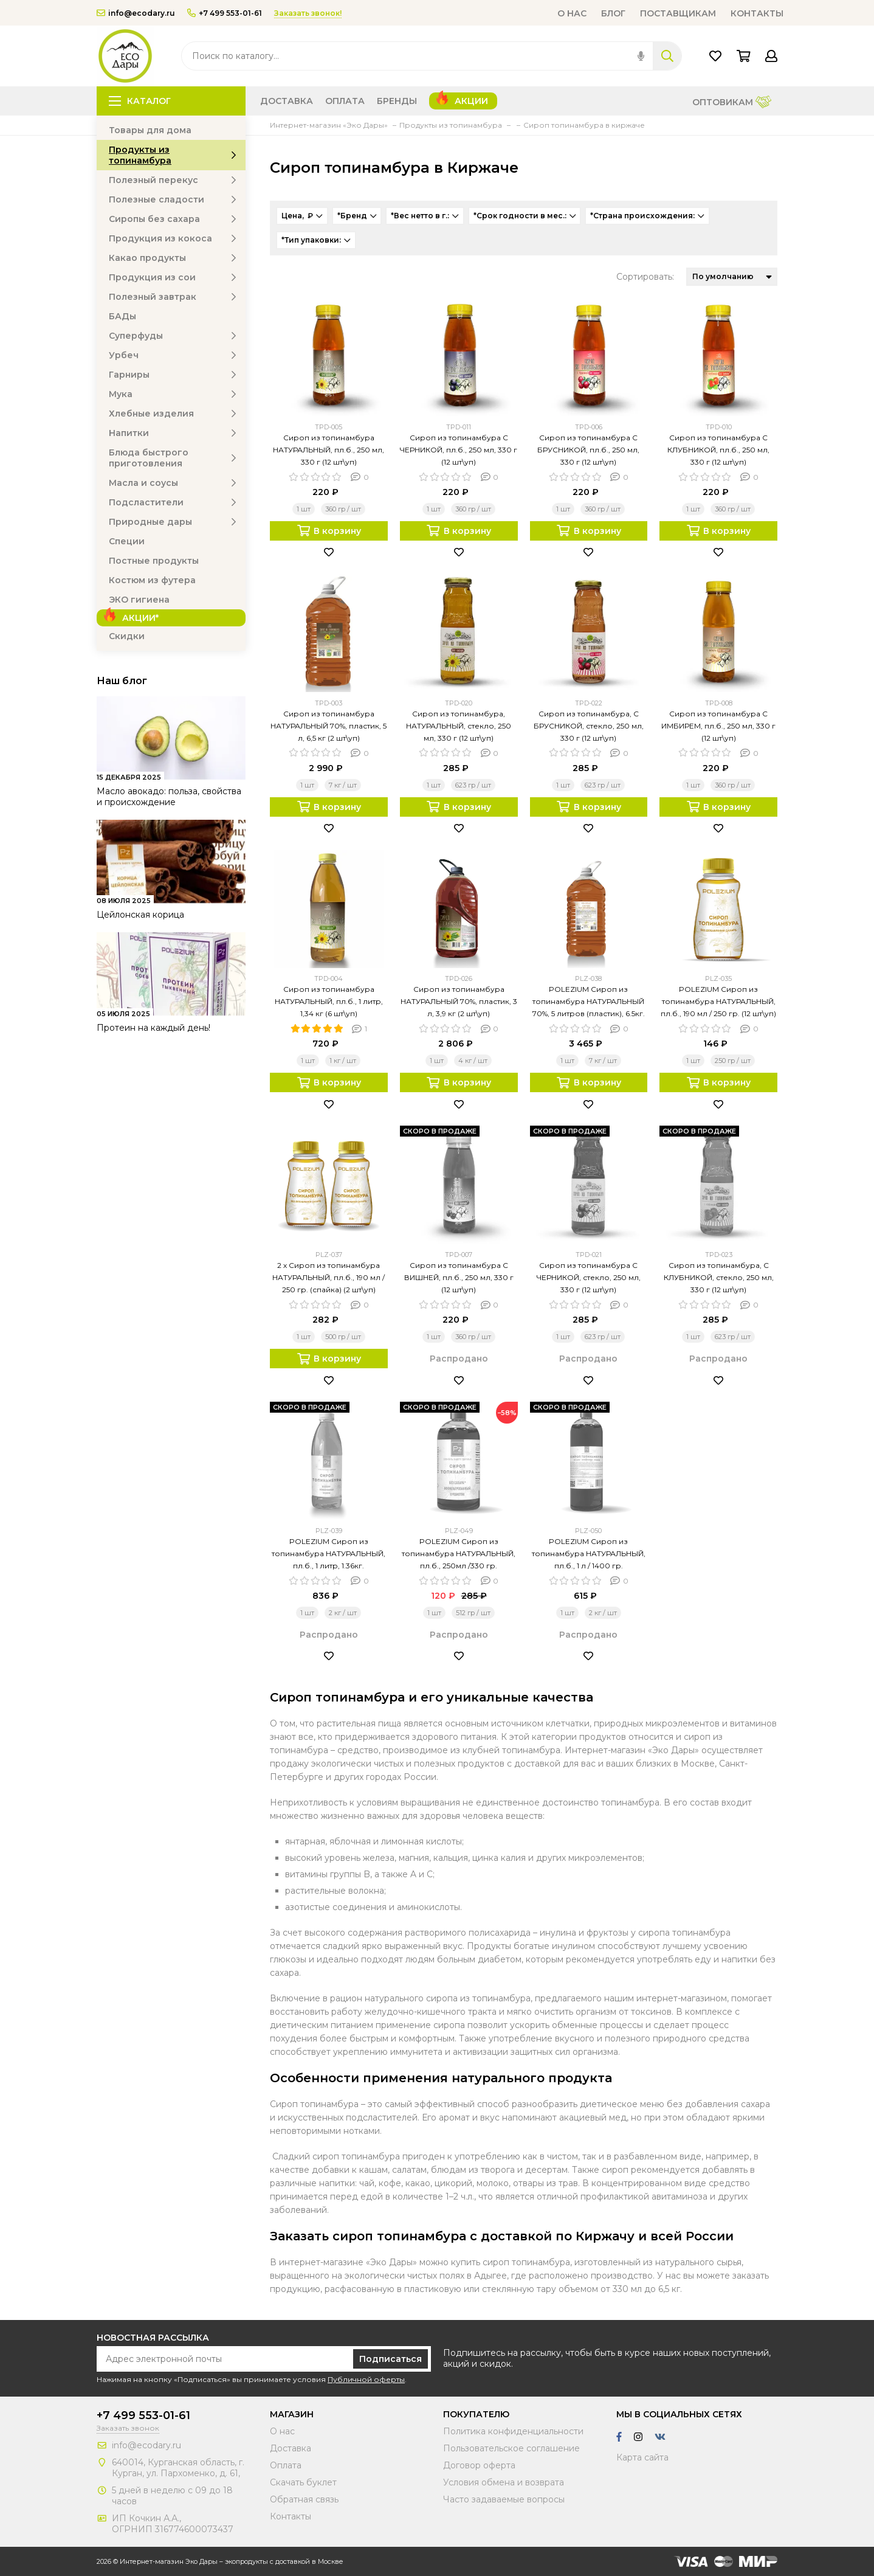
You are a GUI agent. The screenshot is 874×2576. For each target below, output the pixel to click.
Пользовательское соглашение (511, 2448)
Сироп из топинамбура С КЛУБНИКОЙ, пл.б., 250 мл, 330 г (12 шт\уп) (718, 449)
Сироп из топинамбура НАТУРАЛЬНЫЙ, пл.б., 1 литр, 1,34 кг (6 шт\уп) (329, 1001)
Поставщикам (678, 13)
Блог (613, 13)
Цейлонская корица (140, 914)
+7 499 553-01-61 (224, 13)
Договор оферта (479, 2465)
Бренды (397, 100)
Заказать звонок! (308, 13)
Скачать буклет (303, 2482)
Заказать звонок (128, 2427)
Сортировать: (645, 276)
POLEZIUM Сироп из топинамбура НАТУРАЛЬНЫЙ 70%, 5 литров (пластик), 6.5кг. (588, 1001)
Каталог (140, 100)
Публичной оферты (366, 2379)
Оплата (345, 100)
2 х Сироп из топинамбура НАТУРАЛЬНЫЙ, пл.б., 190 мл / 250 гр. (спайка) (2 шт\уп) (328, 1277)
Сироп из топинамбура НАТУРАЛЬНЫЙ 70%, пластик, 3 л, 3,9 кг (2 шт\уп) (459, 1001)
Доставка (286, 100)
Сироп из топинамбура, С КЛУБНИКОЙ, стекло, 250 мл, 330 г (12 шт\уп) (719, 1277)
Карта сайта (642, 2457)
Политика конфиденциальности (513, 2431)
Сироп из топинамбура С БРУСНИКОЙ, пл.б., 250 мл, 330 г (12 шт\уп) (588, 449)
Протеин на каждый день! (153, 1027)
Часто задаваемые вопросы (504, 2499)
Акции (471, 100)
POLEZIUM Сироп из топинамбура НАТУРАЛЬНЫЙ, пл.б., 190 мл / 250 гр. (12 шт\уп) (718, 1001)
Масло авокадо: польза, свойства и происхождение (169, 797)
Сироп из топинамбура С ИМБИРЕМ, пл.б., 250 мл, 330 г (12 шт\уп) (718, 726)
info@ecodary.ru (136, 13)
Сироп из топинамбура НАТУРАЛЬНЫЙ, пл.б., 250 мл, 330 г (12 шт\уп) (328, 449)
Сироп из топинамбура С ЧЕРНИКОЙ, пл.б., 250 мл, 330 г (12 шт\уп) (458, 449)
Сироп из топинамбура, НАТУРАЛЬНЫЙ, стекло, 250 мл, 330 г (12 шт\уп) (458, 726)
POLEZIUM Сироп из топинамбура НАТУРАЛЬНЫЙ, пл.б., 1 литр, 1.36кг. (328, 1553)
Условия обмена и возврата (503, 2482)
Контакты (757, 13)
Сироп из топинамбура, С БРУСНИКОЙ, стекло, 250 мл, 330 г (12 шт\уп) (589, 726)
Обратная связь (304, 2499)
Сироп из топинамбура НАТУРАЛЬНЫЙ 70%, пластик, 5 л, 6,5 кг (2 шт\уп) (328, 726)
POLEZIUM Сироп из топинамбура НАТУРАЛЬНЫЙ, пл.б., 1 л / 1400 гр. (588, 1553)
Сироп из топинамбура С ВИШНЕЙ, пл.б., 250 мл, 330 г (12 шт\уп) (459, 1277)
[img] (641, 56)
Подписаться (390, 2358)
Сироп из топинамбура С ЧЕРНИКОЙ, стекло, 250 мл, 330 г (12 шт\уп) (589, 1277)
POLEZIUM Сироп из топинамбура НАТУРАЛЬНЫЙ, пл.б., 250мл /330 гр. (458, 1553)
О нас (572, 13)
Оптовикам (731, 103)
